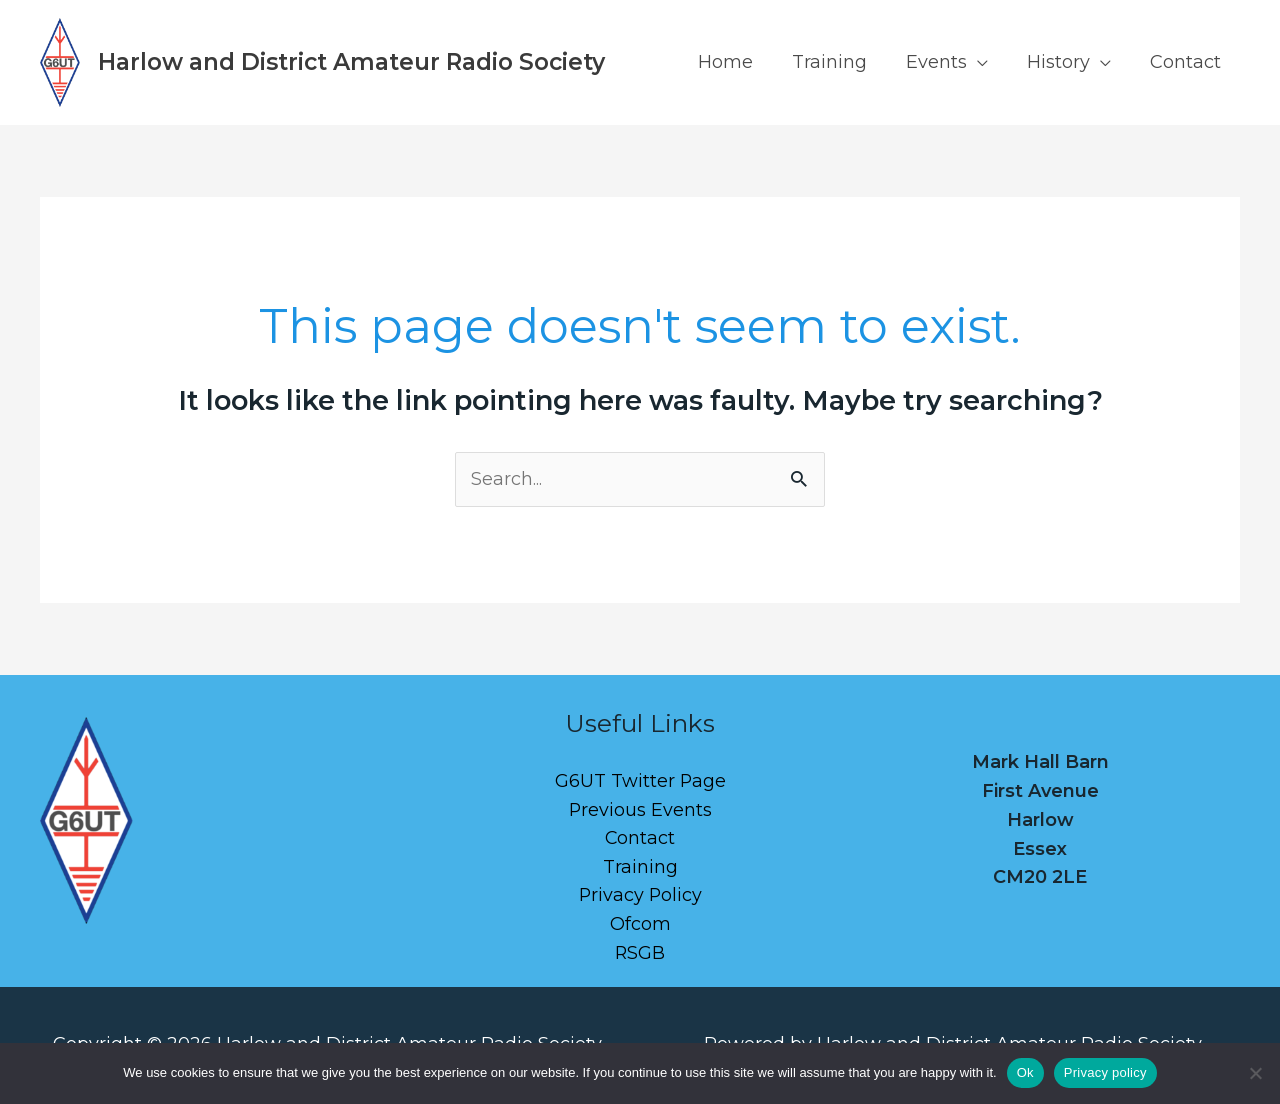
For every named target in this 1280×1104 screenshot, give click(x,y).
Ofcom (640, 925)
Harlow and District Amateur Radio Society (351, 62)
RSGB (640, 954)
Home (738, 62)
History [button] (1062, 62)
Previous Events (640, 810)
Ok (1025, 1072)
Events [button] (943, 62)
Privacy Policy (640, 897)
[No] (1255, 1073)
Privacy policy (1105, 1072)
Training (839, 62)
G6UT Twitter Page (640, 781)
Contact (1186, 62)
